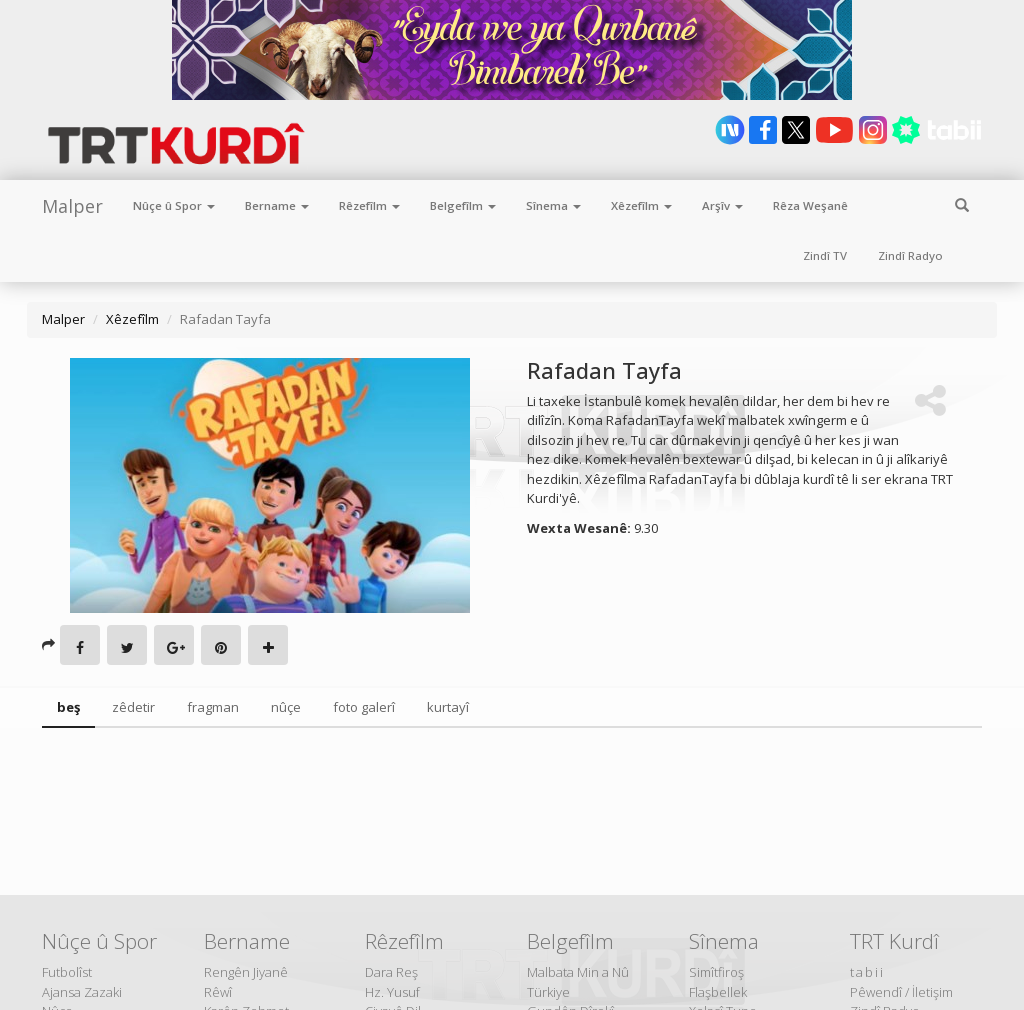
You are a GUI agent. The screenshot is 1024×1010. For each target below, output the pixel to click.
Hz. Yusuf (392, 992)
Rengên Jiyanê (246, 972)
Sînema (553, 205)
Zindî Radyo (910, 255)
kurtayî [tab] (448, 707)
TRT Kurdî (894, 941)
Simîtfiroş (716, 972)
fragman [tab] (213, 707)
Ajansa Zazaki (82, 992)
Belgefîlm (463, 205)
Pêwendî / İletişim (901, 992)
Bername (277, 205)
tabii (867, 972)
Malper (72, 206)
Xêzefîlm (641, 205)
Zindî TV (825, 255)
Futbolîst (67, 972)
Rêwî (218, 992)
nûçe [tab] (286, 707)
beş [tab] (68, 707)
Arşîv (722, 205)
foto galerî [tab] (364, 707)
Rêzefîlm (369, 205)
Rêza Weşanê (810, 205)
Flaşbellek (718, 992)
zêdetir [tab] (133, 707)
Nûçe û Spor (174, 205)
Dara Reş (391, 972)
